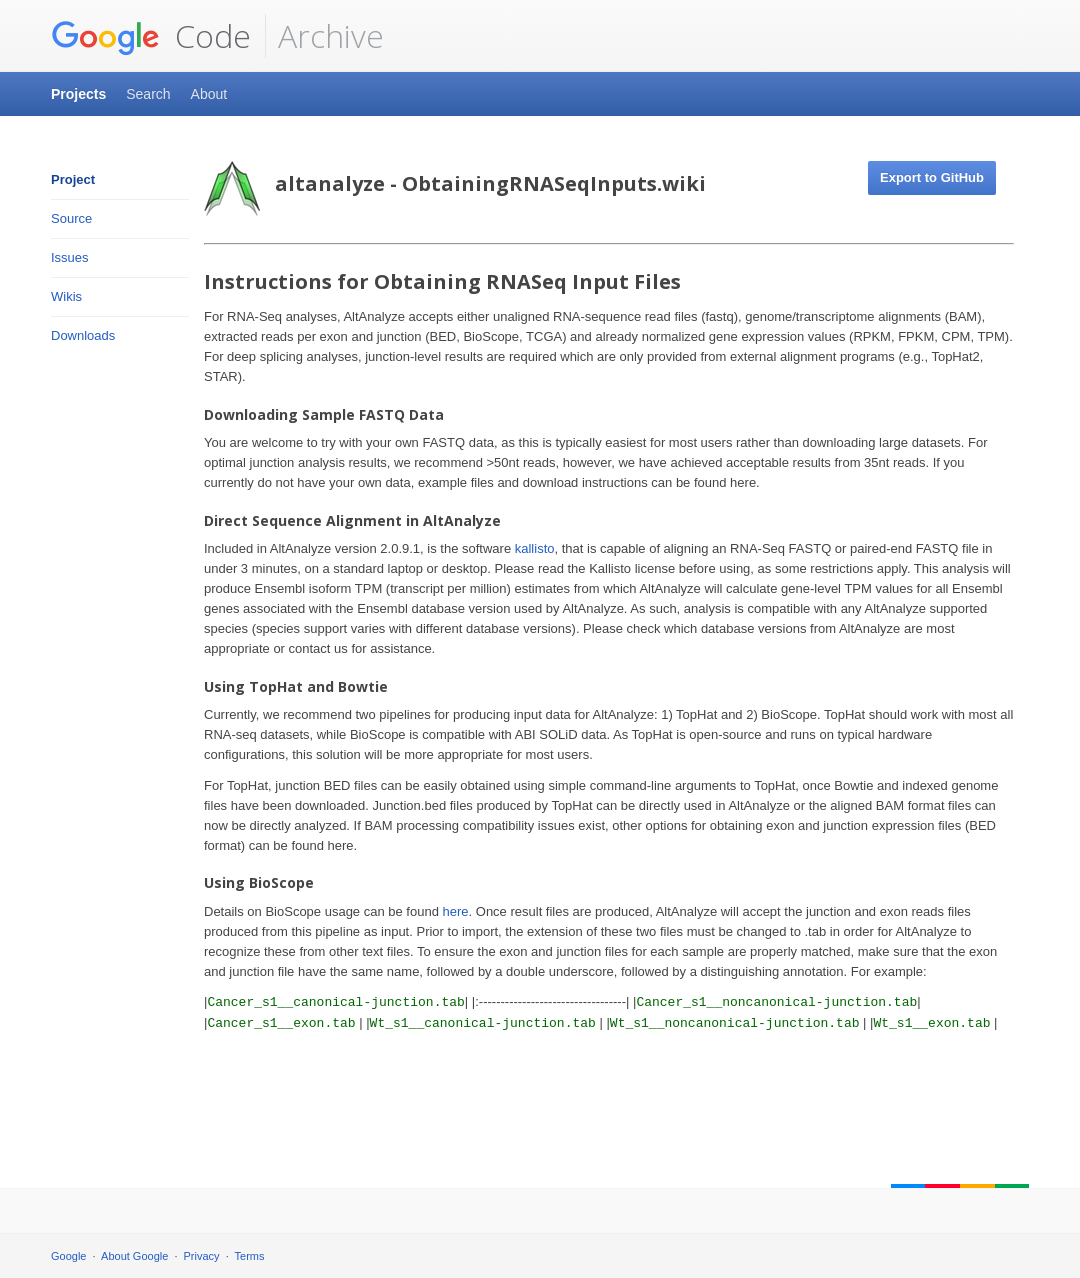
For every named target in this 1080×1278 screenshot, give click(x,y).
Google (68, 1256)
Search (148, 94)
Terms (250, 1256)
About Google (134, 1256)
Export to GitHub (932, 177)
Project (73, 179)
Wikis (66, 296)
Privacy (202, 1256)
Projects (78, 94)
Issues (70, 257)
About (209, 94)
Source (71, 218)
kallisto (535, 548)
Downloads (83, 335)
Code (151, 36)
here (456, 911)
